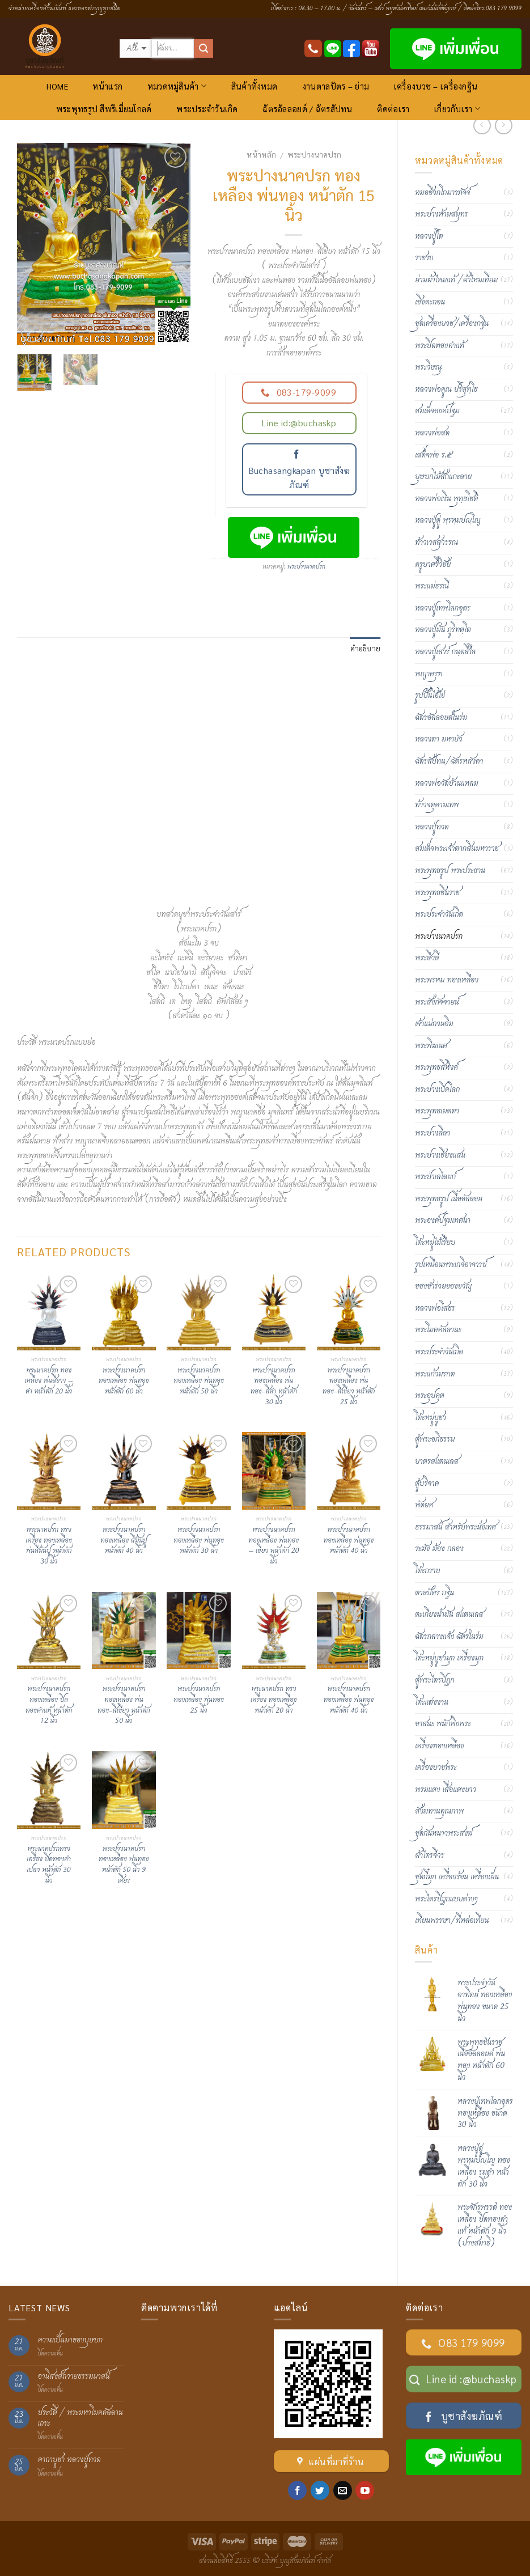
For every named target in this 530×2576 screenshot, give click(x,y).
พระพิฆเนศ (431, 1045)
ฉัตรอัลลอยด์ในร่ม (441, 717)
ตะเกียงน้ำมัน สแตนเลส (449, 1614)
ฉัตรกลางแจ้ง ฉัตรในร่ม (449, 1636)
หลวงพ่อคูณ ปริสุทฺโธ (446, 389)
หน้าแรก (107, 86)
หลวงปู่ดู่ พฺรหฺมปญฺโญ (447, 520)
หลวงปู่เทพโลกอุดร (442, 608)
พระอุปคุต (429, 1395)
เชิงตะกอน (430, 302)
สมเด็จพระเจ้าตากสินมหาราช (457, 848)
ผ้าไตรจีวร (429, 1855)
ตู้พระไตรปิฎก (434, 1680)
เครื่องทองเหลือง (439, 1746)
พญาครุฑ (428, 674)
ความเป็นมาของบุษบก (70, 2340)
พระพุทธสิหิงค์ (436, 1067)
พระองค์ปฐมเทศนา (442, 1220)
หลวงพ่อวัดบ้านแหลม (446, 783)
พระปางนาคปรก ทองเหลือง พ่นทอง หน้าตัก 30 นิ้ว (198, 1541)
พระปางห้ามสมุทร (441, 214)
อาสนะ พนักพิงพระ (442, 1723)
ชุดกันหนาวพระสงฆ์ (443, 1833)
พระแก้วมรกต (435, 1374)
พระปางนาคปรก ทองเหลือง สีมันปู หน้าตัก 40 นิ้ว (123, 1541)
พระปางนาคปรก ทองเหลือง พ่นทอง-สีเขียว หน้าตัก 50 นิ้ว (123, 1705)
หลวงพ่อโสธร (435, 1308)
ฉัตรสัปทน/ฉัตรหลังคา (449, 761)
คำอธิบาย (365, 648)
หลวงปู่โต (429, 236)
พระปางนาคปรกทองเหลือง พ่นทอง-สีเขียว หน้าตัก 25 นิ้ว (349, 1387)
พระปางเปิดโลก (437, 1089)
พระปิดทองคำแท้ (439, 345)
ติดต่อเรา (393, 109)
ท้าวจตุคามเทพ (437, 805)
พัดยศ (424, 1505)
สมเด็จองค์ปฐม (437, 411)
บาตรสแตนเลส (437, 1461)
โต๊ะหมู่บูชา (430, 1417)
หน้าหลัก (261, 154)
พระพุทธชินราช (437, 892)
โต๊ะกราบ (427, 1570)
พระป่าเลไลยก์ (435, 1176)
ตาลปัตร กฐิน (434, 1592)
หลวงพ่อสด (432, 433)
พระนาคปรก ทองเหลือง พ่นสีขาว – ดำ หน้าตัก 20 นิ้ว (48, 1381)
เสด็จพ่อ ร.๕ (433, 455)
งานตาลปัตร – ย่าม (335, 86)
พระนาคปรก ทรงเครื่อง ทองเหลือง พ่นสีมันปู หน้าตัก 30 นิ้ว (49, 1546)
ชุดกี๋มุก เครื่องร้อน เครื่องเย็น (457, 1877)
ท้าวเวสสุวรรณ (436, 542)
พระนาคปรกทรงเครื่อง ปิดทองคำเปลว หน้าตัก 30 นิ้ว (49, 1865)
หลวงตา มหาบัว (438, 739)
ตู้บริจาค (427, 1483)
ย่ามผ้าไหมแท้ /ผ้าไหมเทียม (456, 280)
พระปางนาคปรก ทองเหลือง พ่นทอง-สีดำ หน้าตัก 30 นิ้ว (274, 1387)
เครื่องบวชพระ (436, 1767)
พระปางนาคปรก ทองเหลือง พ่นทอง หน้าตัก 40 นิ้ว (349, 1541)
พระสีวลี (427, 958)
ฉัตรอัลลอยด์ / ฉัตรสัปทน (307, 109)
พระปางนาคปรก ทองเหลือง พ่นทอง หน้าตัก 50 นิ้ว (198, 1381)
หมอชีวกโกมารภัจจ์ (442, 192)
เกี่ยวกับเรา (457, 108)
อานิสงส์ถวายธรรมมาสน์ (74, 2376)
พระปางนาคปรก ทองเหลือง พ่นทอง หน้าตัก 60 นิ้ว (124, 1381)
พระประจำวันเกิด (207, 109)
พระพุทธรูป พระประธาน (450, 870)
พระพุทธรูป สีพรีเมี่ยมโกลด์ (104, 109)
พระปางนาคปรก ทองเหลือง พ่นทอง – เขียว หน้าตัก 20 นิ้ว (273, 1546)
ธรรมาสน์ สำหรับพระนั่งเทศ (455, 1527)
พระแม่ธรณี (432, 586)
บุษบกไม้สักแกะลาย (443, 476)
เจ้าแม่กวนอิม (434, 1023)
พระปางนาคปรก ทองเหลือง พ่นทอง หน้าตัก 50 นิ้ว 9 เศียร (124, 1865)
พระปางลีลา (432, 1133)
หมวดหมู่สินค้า (176, 85)
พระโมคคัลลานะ (438, 1329)
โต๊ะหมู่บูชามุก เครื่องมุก (449, 1658)
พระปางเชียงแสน (440, 1155)
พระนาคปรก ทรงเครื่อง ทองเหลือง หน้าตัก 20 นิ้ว (274, 1700)
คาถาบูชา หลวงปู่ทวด (69, 2460)
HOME (57, 86)
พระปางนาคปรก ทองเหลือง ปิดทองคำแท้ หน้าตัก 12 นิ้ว (49, 1705)
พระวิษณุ (428, 367)
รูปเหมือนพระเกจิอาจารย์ (450, 1264)
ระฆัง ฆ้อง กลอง (439, 1548)
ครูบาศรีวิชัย (433, 564)
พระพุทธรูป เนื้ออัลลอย (448, 1199)
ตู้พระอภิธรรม (435, 1439)
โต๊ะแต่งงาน (431, 1702)
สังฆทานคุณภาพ (439, 1811)
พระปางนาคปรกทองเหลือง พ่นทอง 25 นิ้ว (198, 1700)
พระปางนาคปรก (314, 154)
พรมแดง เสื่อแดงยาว (445, 1789)
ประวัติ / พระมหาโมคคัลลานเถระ (80, 2418)
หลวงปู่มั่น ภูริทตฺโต (443, 629)
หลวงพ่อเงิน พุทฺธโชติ (446, 498)
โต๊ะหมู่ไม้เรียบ (435, 1242)
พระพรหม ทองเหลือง (446, 980)
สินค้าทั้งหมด (254, 86)
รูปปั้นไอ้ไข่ (430, 695)
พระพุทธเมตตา (437, 1111)
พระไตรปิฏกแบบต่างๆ (446, 1899)
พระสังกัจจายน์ (437, 1002)
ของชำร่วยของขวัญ (443, 1286)
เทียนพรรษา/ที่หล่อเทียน (452, 1920)
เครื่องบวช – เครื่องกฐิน (435, 86)
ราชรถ (424, 257)
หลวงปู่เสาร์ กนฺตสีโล (445, 651)
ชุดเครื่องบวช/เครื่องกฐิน (452, 323)
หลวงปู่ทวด (431, 827)
